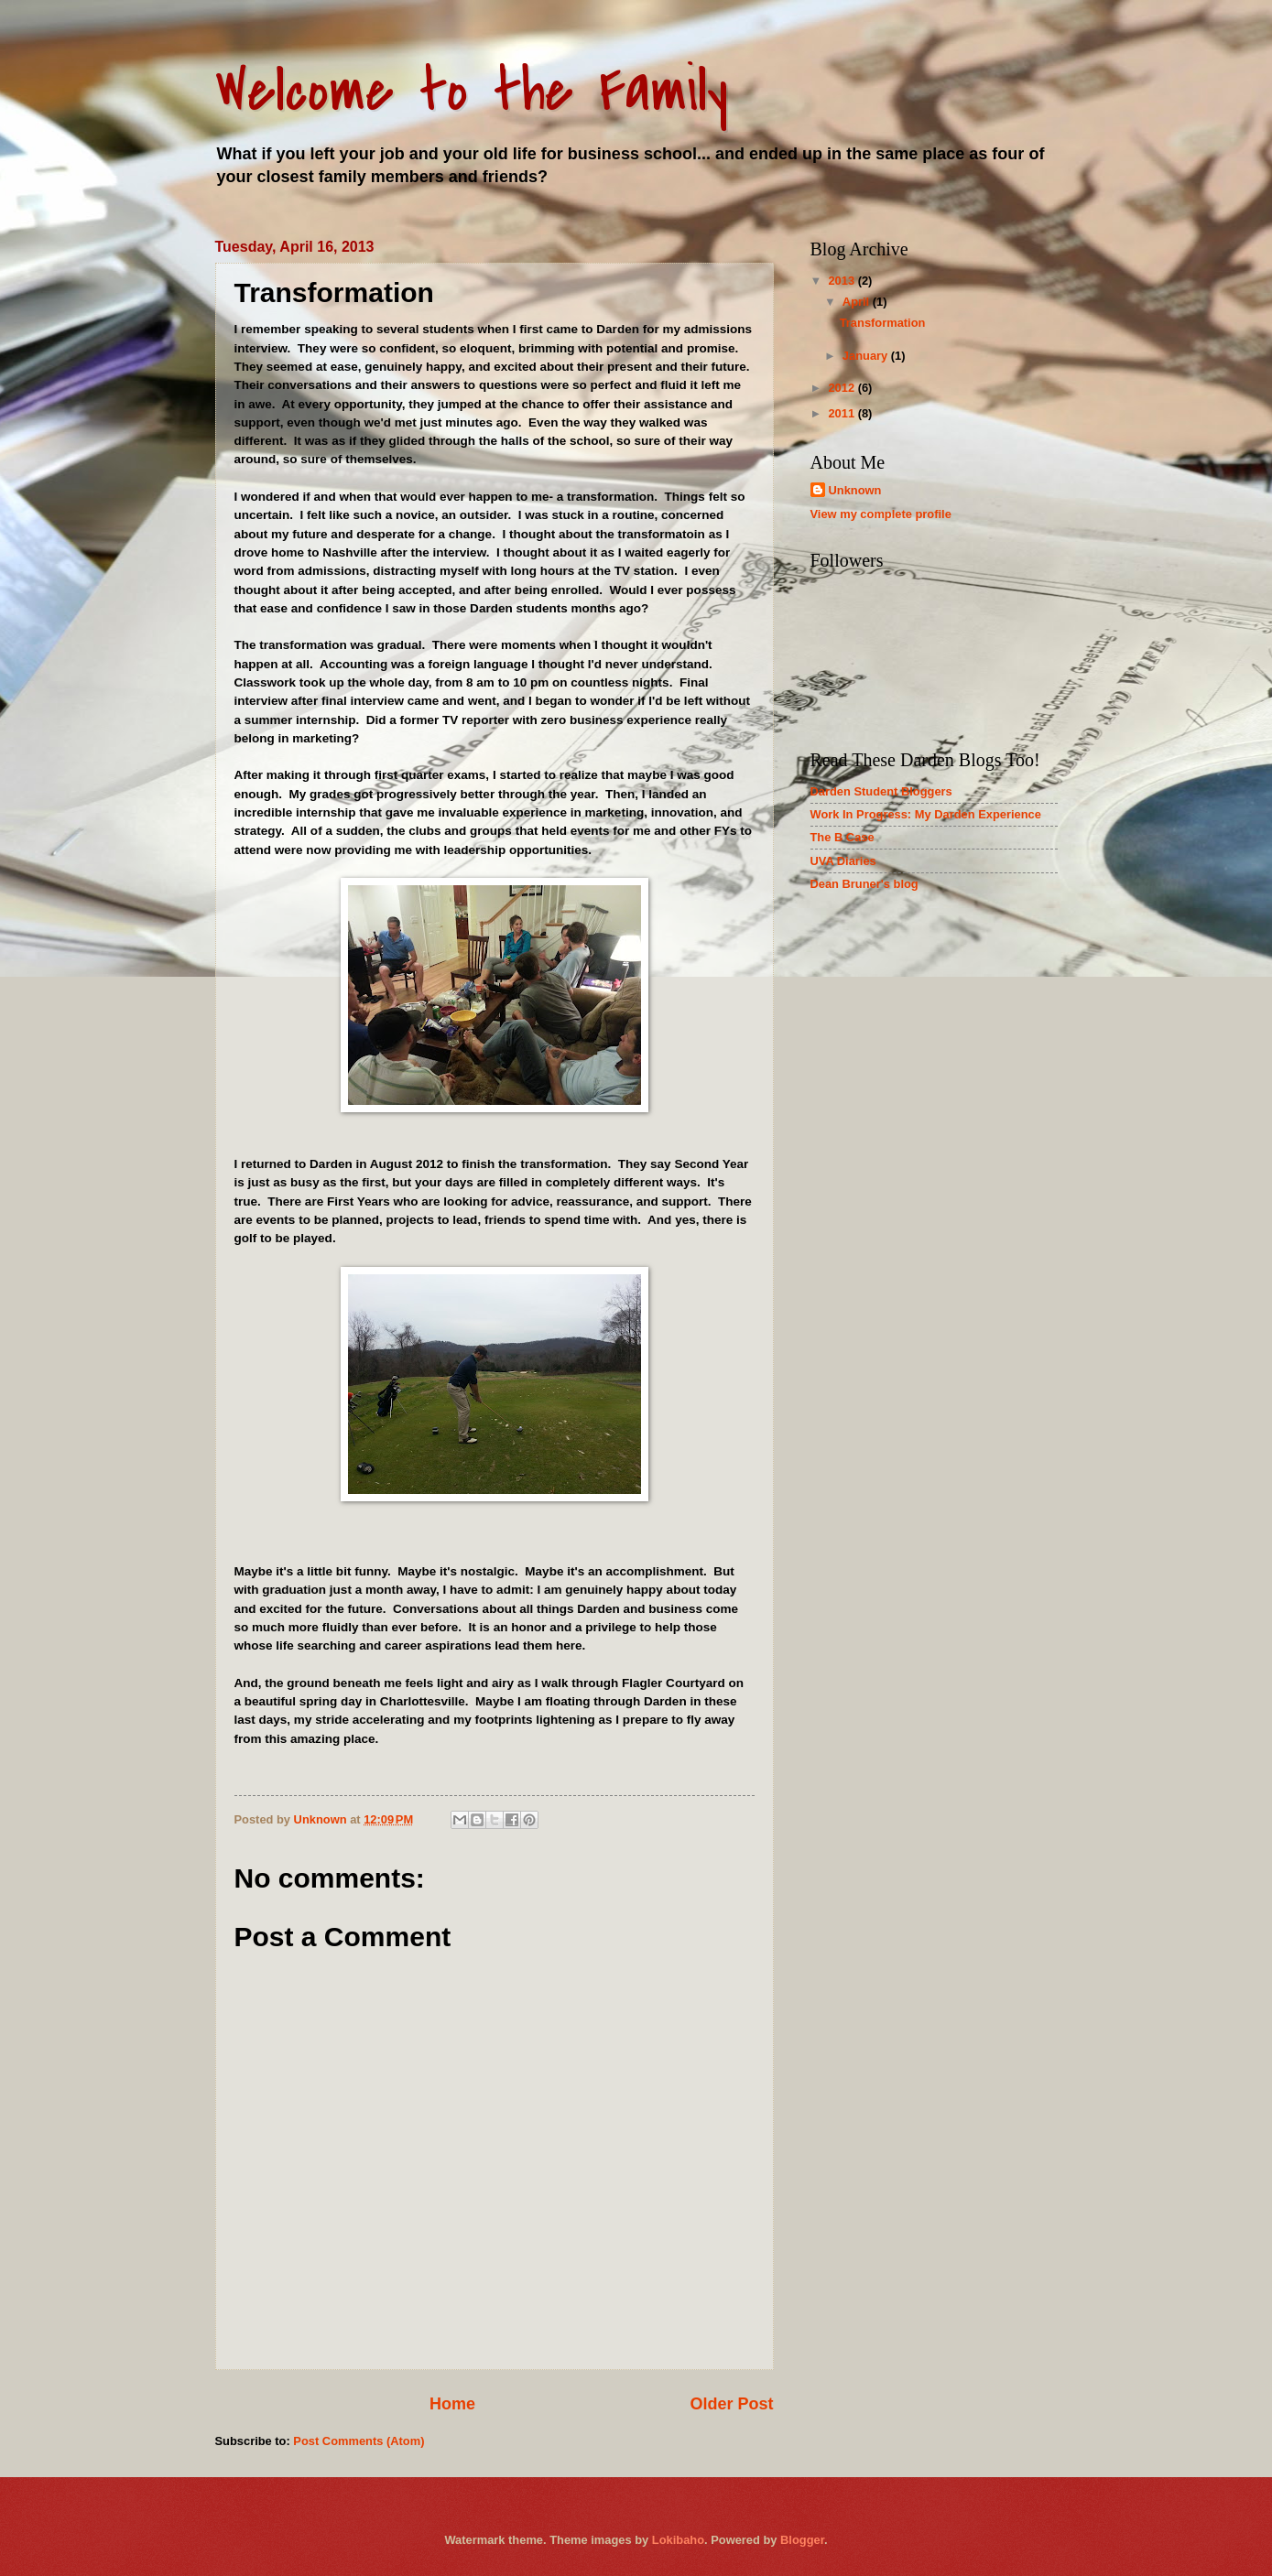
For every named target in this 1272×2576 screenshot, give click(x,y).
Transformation (883, 323)
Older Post (731, 2404)
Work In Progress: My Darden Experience (925, 814)
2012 (842, 388)
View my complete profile (880, 514)
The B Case (842, 837)
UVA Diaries (843, 861)
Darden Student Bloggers (881, 791)
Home (452, 2404)
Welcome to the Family (471, 91)
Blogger (802, 2540)
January (867, 356)
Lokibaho (678, 2540)
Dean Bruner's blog (864, 884)
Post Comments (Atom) (358, 2441)
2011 (842, 413)
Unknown (855, 490)
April (858, 301)
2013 (842, 280)
